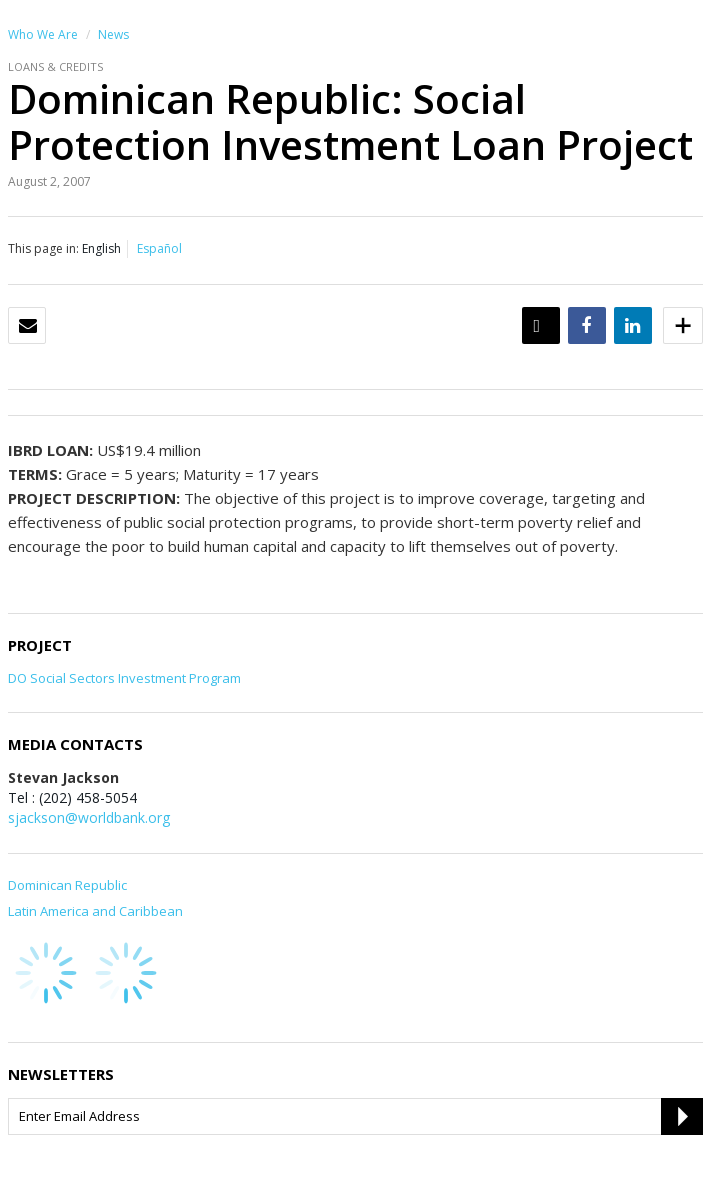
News (113, 34)
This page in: (43, 248)
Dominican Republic (67, 885)
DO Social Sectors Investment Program (124, 678)
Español (159, 248)
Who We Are (43, 34)
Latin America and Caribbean (95, 911)
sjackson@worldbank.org (89, 817)
